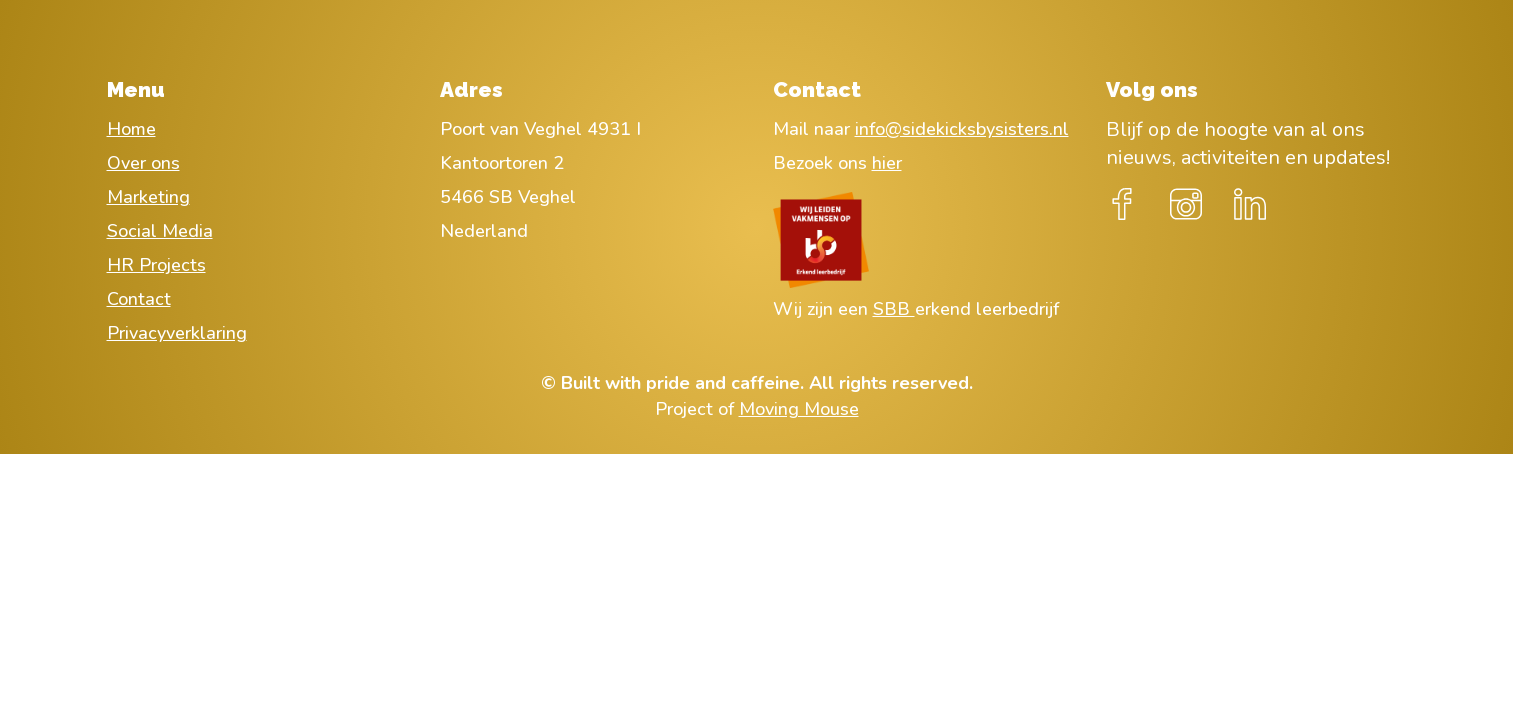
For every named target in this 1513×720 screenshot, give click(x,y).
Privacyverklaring (177, 333)
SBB (894, 309)
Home (131, 129)
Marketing (148, 197)
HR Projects (156, 265)
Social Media (160, 231)
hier (887, 163)
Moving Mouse (799, 409)
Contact (139, 299)
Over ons (143, 163)
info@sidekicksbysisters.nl (962, 129)
